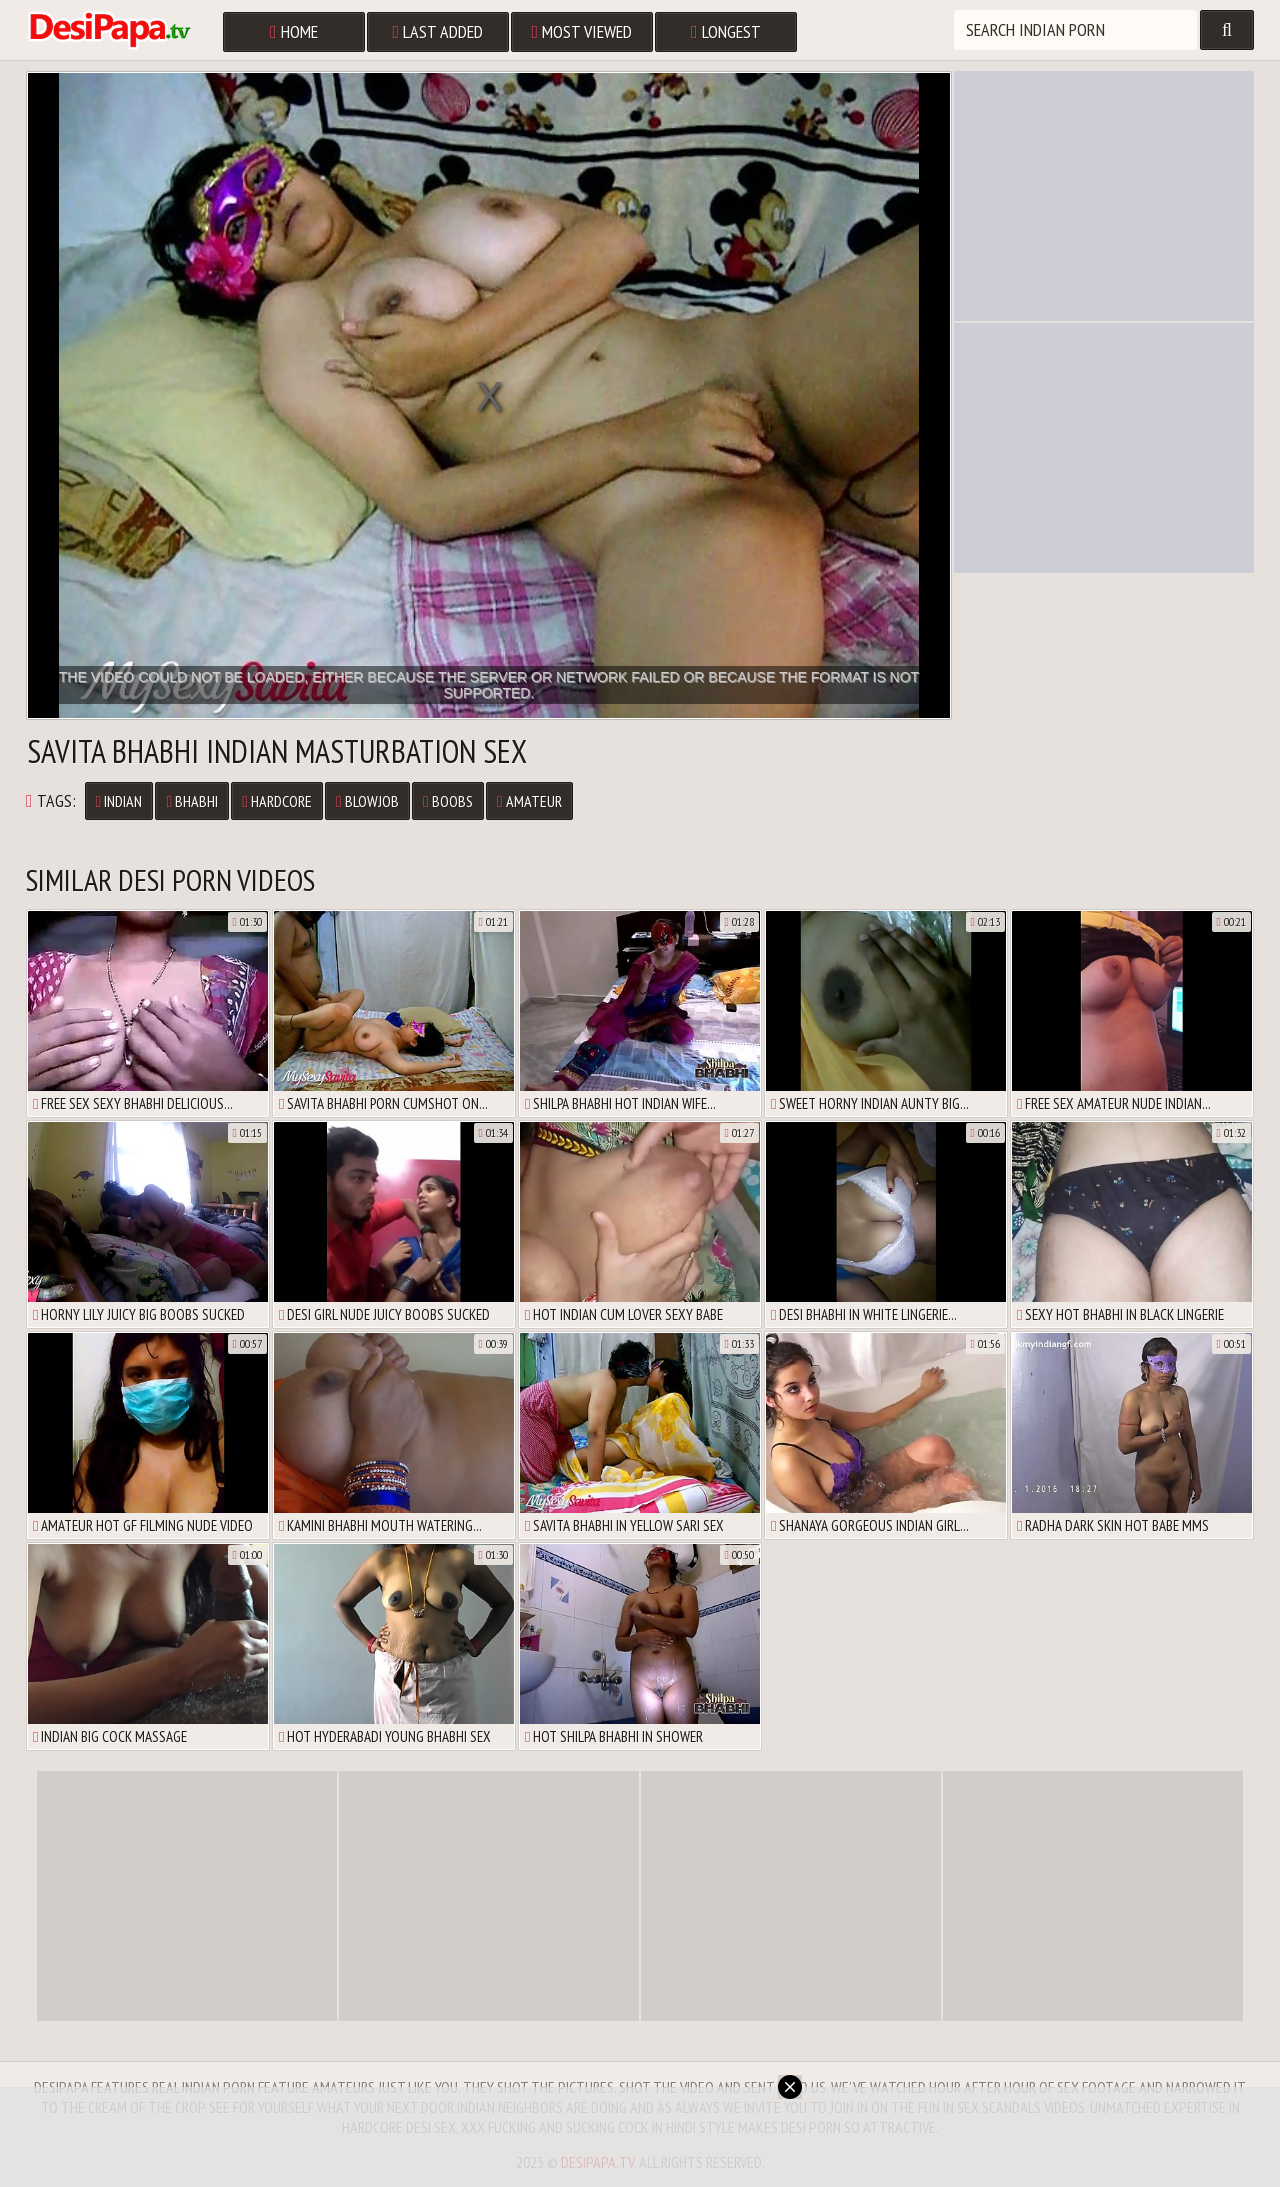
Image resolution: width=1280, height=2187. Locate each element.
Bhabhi (192, 801)
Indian (119, 801)
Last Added (438, 31)
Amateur (529, 801)
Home (294, 31)
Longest (726, 31)
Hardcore (277, 801)
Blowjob (367, 801)
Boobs (448, 801)
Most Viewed (582, 31)
